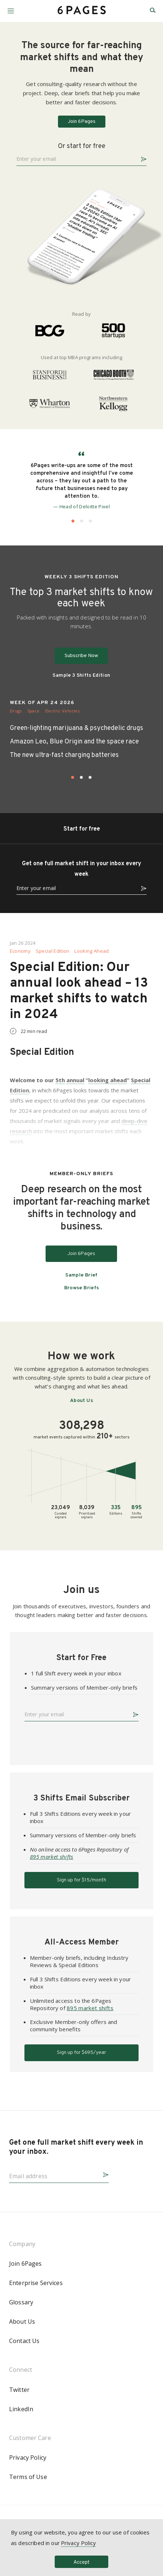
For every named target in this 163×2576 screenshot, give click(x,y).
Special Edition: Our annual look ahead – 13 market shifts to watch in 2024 (79, 991)
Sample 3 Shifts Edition (81, 676)
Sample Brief (81, 1275)
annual (75, 1080)
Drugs (16, 711)
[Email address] (53, 2174)
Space (33, 711)
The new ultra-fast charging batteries (64, 755)
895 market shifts (51, 1856)
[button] (11, 8)
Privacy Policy (27, 2457)
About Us (81, 1401)
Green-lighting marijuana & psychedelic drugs (76, 728)
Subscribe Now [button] (81, 656)
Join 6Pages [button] (82, 121)
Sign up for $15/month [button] (81, 1880)
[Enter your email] (75, 158)
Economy (20, 951)
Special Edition (53, 951)
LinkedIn (21, 2409)
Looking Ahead (91, 951)
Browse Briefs (81, 1288)
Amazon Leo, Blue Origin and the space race (74, 742)
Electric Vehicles (62, 711)
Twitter (19, 2390)
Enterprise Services (36, 2283)
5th (60, 1080)
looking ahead (107, 1080)
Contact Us (24, 2341)
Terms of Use (28, 2477)
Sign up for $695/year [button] (81, 2052)
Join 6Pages (25, 2264)
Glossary (21, 2302)
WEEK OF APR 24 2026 (42, 703)
